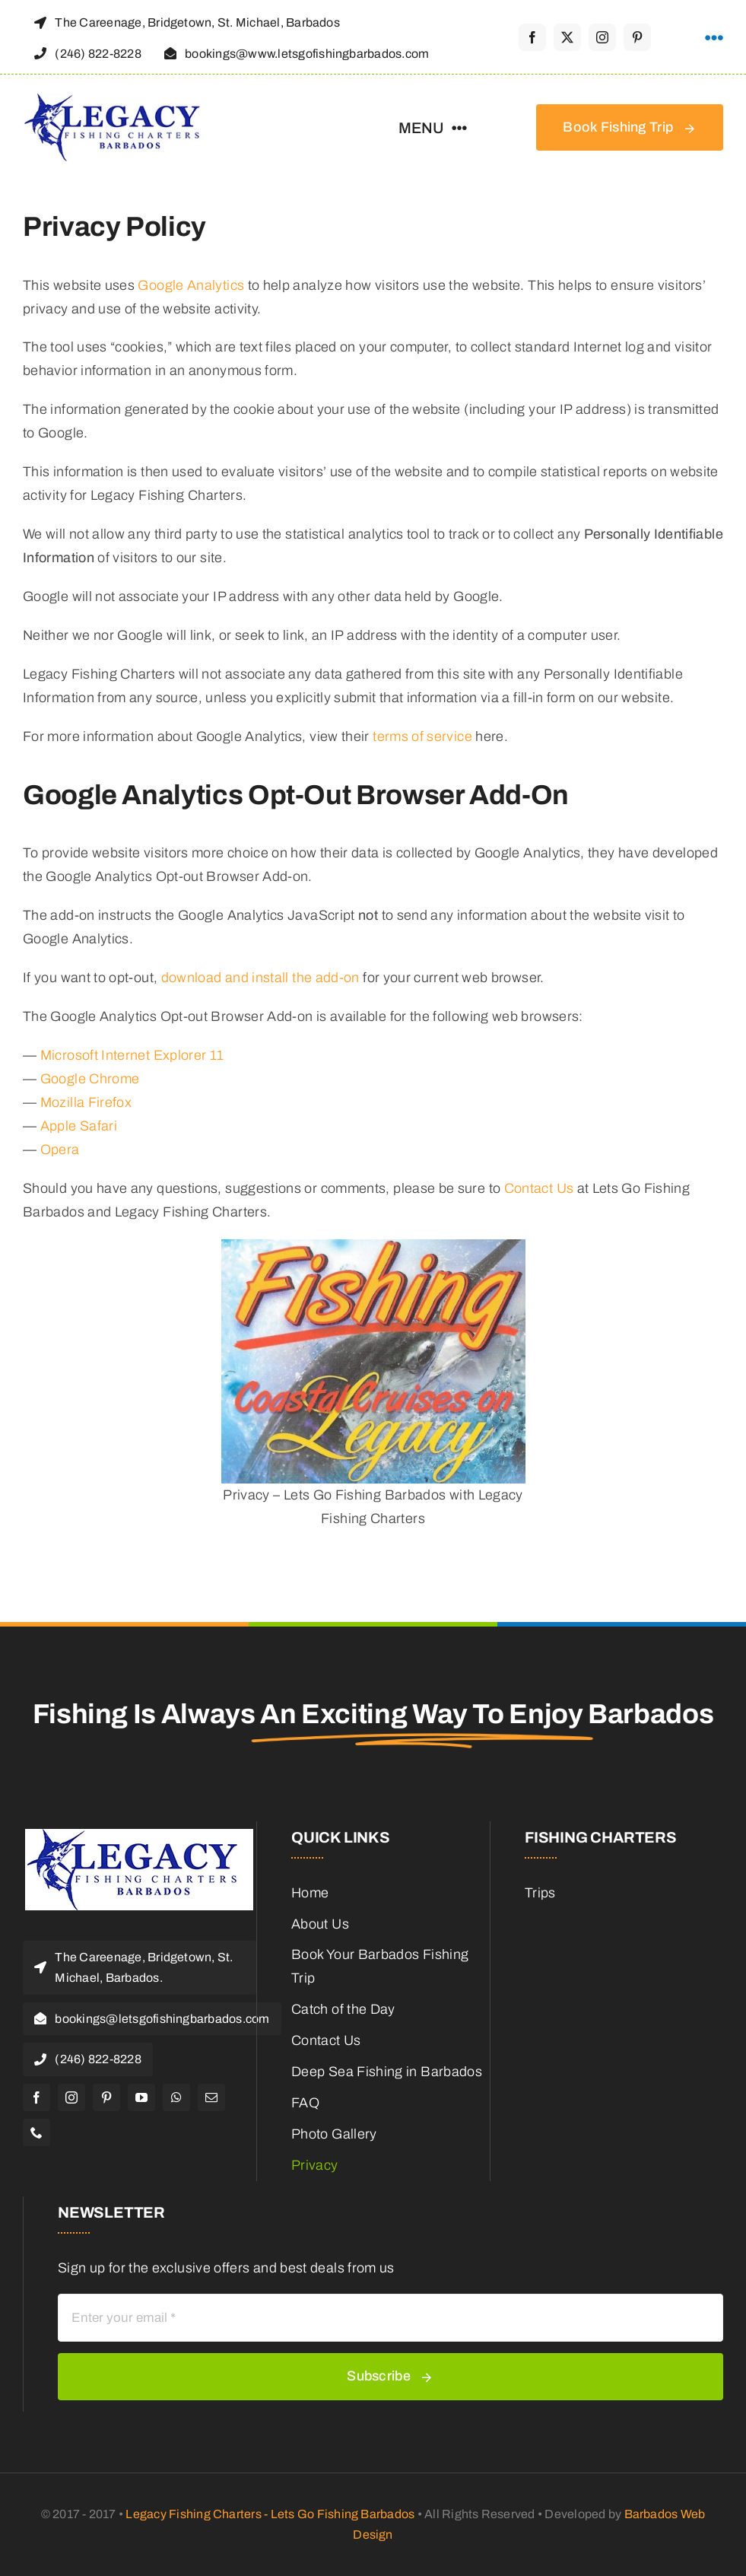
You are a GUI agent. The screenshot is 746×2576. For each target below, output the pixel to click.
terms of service (422, 736)
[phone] (36, 2132)
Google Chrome (90, 1078)
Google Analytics (191, 285)
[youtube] (141, 2097)
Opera (60, 1149)
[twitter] (567, 37)
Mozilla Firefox (86, 1102)
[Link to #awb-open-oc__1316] (714, 38)
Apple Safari (78, 1126)
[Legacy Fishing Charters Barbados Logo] (118, 100)
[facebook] (532, 37)
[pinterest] (637, 37)
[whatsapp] (176, 2097)
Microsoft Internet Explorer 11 (132, 1055)
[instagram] (602, 37)
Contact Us (539, 1188)
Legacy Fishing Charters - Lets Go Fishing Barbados (269, 2514)
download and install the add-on (260, 977)
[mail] (211, 2097)
